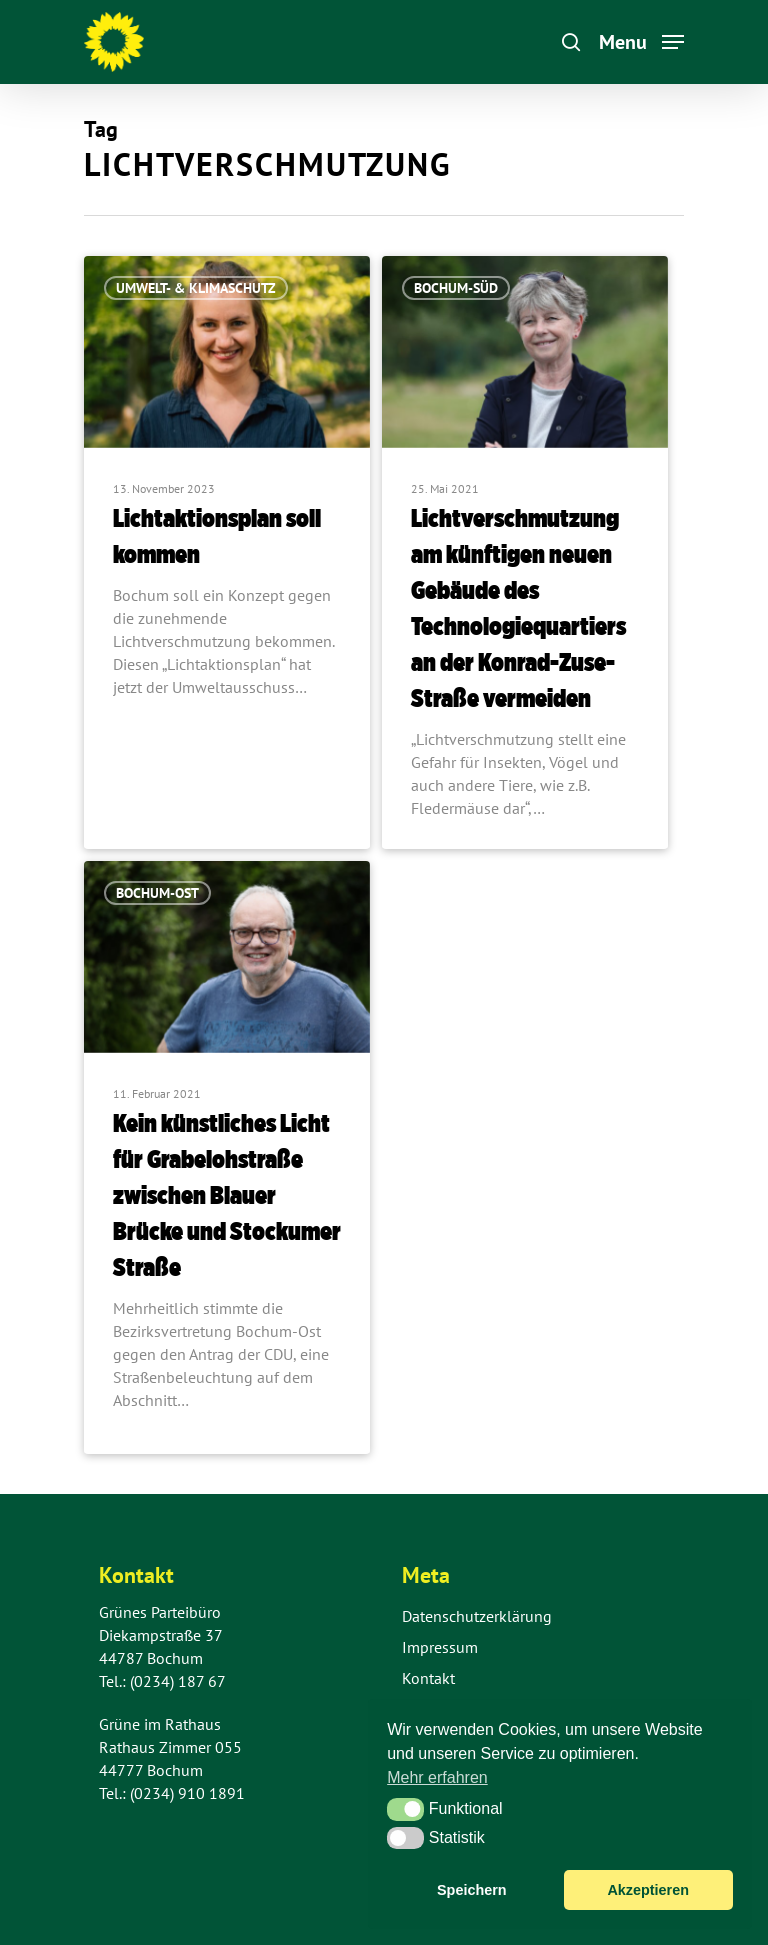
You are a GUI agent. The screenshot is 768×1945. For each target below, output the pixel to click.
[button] (405, 1809)
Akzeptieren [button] (648, 1890)
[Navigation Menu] (641, 40)
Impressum (440, 1647)
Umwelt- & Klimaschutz (196, 288)
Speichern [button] (472, 1890)
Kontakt (428, 1678)
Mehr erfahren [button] (437, 1777)
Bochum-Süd (456, 288)
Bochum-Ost (157, 893)
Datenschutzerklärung (477, 1616)
